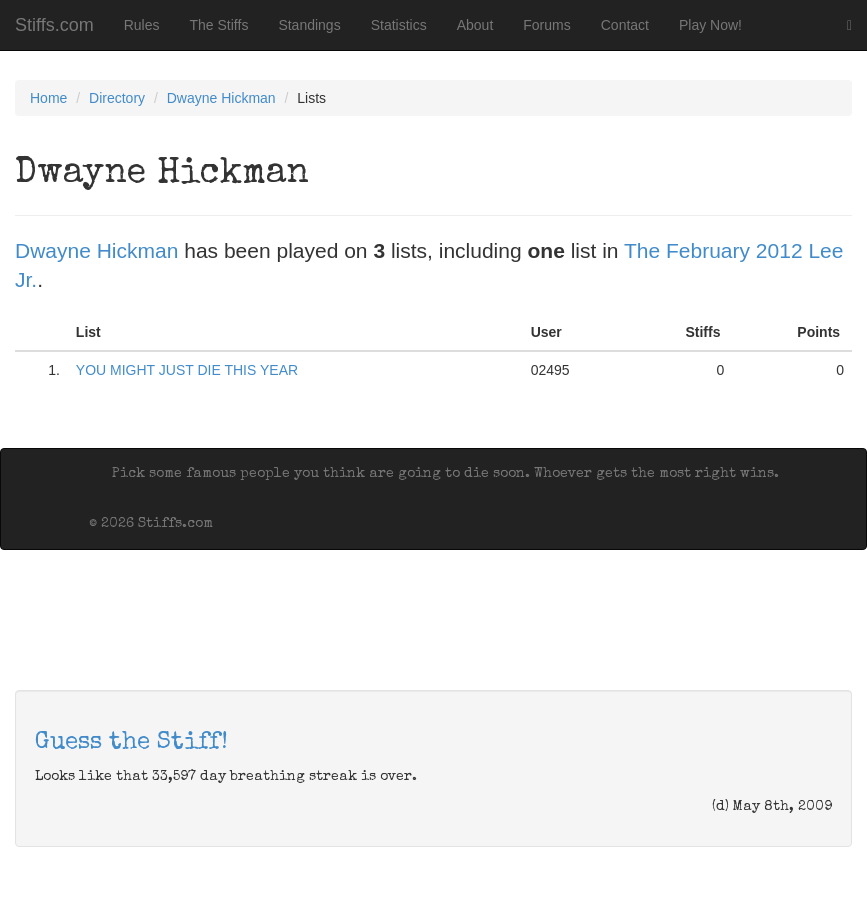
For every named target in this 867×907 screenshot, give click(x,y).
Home (48, 98)
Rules (142, 25)
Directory (117, 98)
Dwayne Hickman (221, 98)
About (475, 25)
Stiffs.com (54, 25)
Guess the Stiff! (131, 743)
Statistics (399, 25)
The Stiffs (219, 25)
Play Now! (710, 25)
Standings (309, 25)
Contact (625, 25)
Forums (546, 25)
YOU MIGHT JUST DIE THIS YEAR (187, 370)
